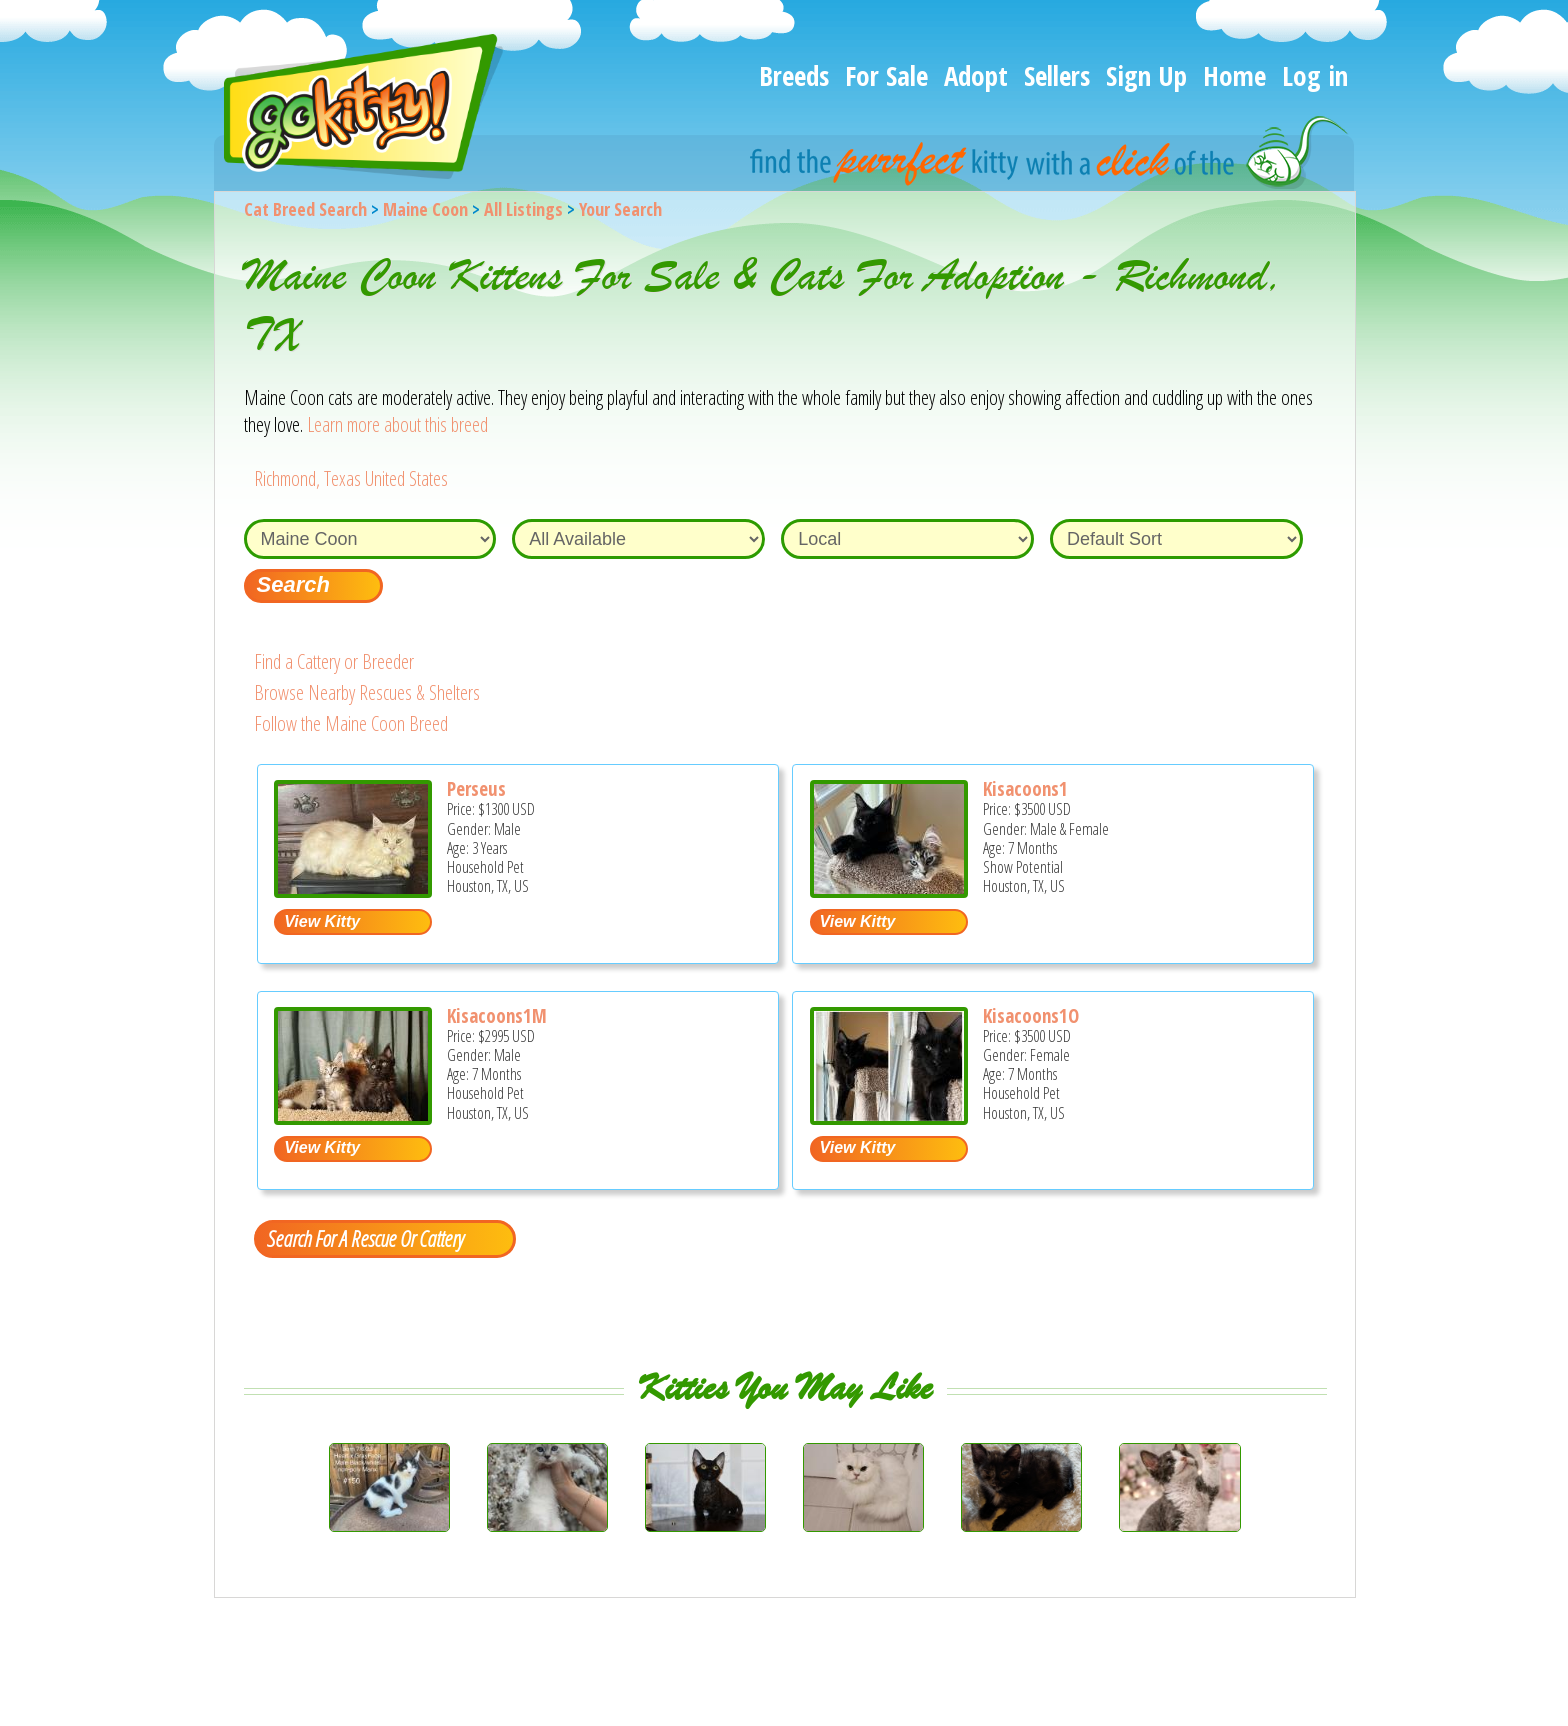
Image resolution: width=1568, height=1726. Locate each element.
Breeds (794, 75)
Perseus (476, 789)
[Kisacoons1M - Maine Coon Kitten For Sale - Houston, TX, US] (353, 1117)
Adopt (976, 75)
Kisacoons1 (1025, 789)
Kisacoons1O (1031, 1016)
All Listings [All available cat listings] (523, 209)
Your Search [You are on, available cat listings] (620, 209)
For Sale (886, 75)
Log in (1315, 75)
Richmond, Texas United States (351, 478)
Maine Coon (425, 209)
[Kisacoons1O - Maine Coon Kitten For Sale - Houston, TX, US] (889, 1117)
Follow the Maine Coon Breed (351, 723)
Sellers (1057, 75)
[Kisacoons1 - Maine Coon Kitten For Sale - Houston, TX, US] (889, 890)
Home (1234, 75)
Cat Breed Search (305, 209)
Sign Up (1146, 75)
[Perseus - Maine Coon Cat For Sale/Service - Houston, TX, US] (353, 890)
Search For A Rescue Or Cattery (365, 1238)
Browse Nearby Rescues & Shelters (367, 692)
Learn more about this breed (397, 424)
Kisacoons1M (497, 1016)
